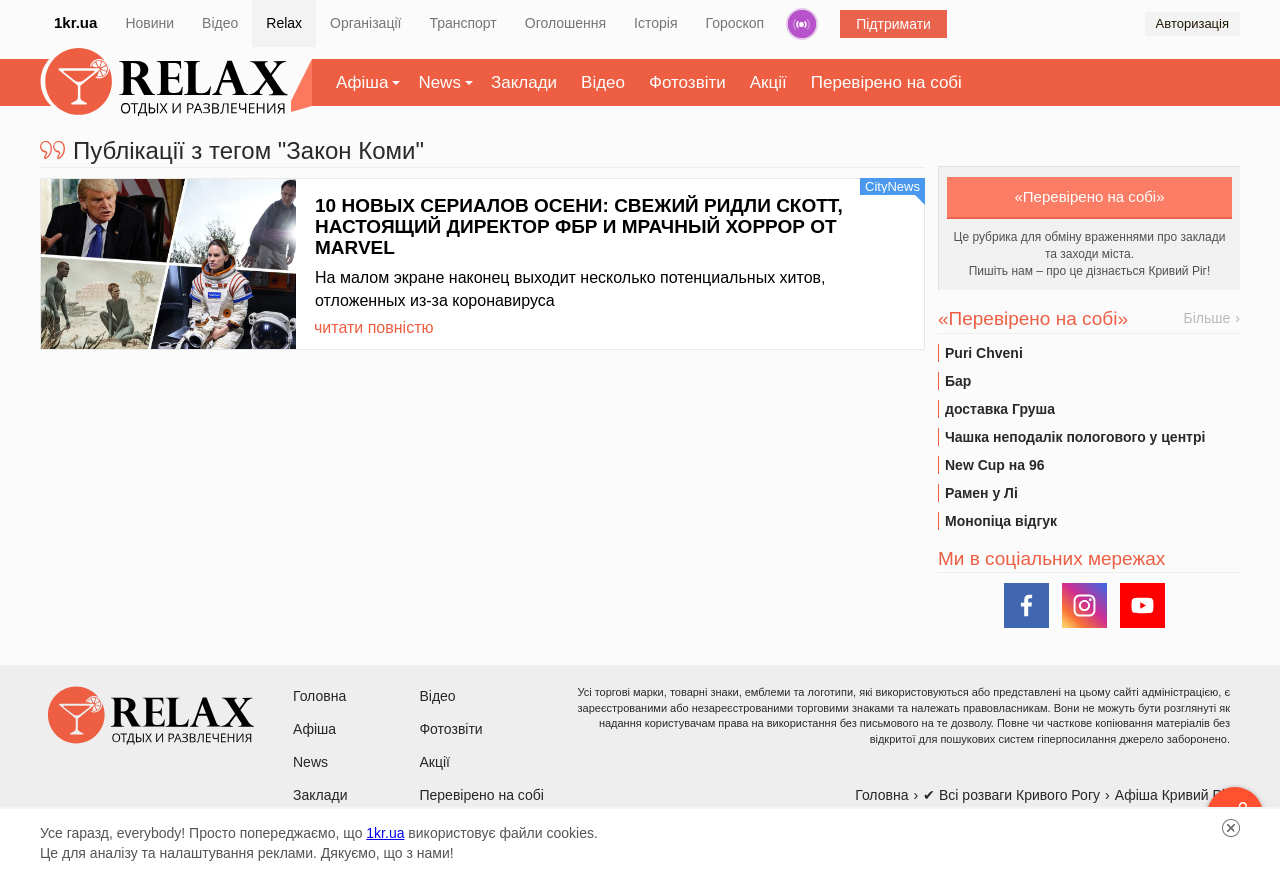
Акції (768, 82)
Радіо (802, 24)
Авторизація (1192, 23)
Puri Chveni (984, 353)
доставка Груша (1000, 409)
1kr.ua (75, 22)
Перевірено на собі (886, 82)
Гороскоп (735, 23)
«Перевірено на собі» (1090, 196)
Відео (220, 23)
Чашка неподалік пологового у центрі (1075, 437)
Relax (284, 23)
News (439, 82)
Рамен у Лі (981, 493)
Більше (1207, 318)
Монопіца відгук (1001, 521)
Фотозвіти (687, 82)
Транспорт (462, 23)
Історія (655, 23)
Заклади (524, 82)
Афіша (362, 82)
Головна (319, 696)
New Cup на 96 (994, 465)
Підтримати (893, 24)
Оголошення (565, 23)
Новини (149, 23)
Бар (958, 381)
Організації (365, 23)
